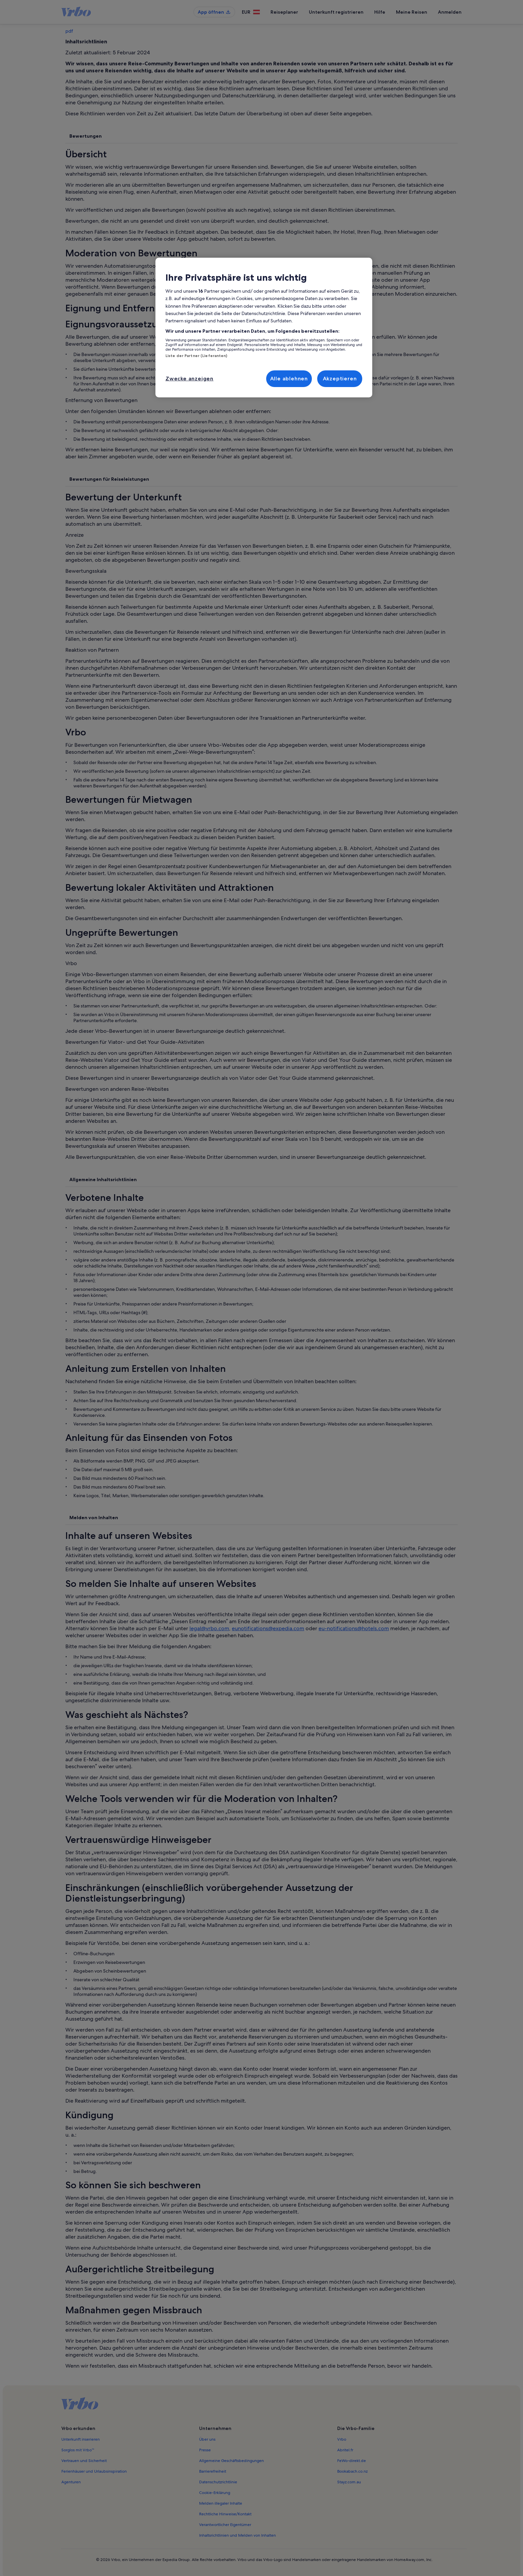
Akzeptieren (340, 378)
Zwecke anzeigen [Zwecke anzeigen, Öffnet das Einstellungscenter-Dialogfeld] (189, 378)
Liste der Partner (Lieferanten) (196, 355)
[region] (263, 328)
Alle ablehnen (289, 378)
